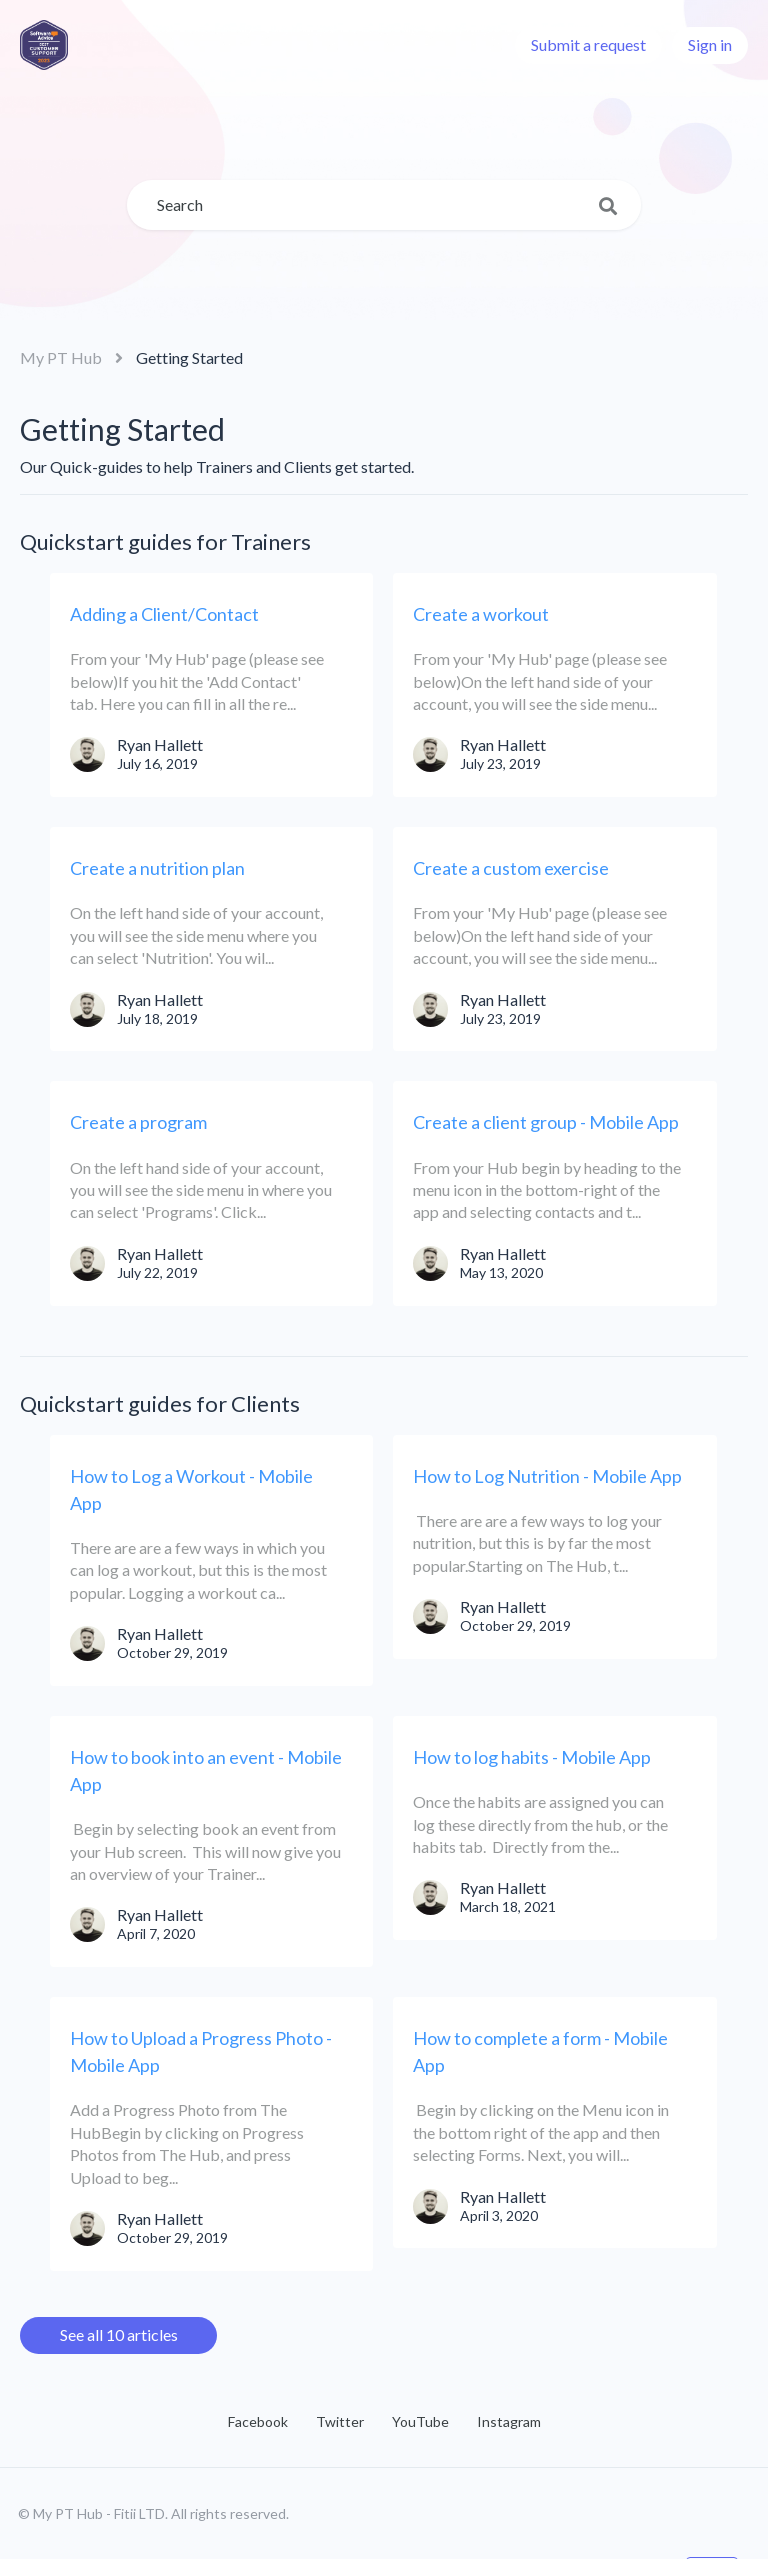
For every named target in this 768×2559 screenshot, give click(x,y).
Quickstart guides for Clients (160, 1403)
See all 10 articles (119, 2334)
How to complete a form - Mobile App (540, 2051)
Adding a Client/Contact (164, 614)
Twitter (340, 2421)
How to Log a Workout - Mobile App (191, 1489)
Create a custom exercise (511, 868)
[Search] (384, 205)
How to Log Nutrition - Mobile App (547, 1476)
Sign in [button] (710, 44)
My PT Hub (61, 357)
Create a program (138, 1122)
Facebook (258, 2421)
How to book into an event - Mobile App (206, 1770)
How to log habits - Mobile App (532, 1757)
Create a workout (481, 614)
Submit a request (588, 44)
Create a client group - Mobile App (546, 1122)
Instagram (509, 2421)
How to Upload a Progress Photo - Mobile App (201, 2051)
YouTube (420, 2421)
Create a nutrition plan (157, 868)
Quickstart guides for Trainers (165, 541)
